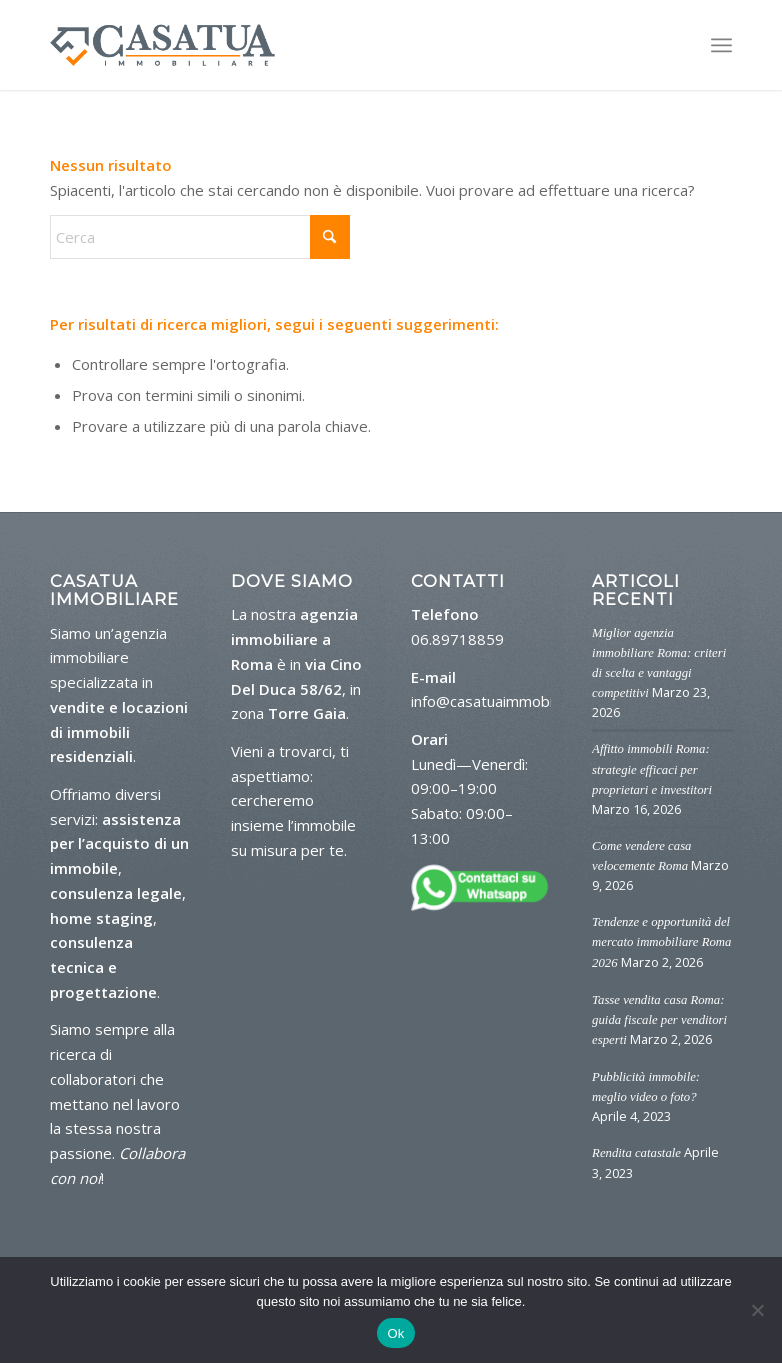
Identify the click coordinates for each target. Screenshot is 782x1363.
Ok (395, 1333)
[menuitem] (721, 45)
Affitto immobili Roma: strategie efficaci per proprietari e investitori (652, 769)
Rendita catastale (636, 1153)
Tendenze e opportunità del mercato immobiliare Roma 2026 (661, 942)
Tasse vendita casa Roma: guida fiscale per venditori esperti (659, 1020)
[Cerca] (200, 237)
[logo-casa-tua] (162, 45)
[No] (757, 1310)
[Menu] (721, 45)
